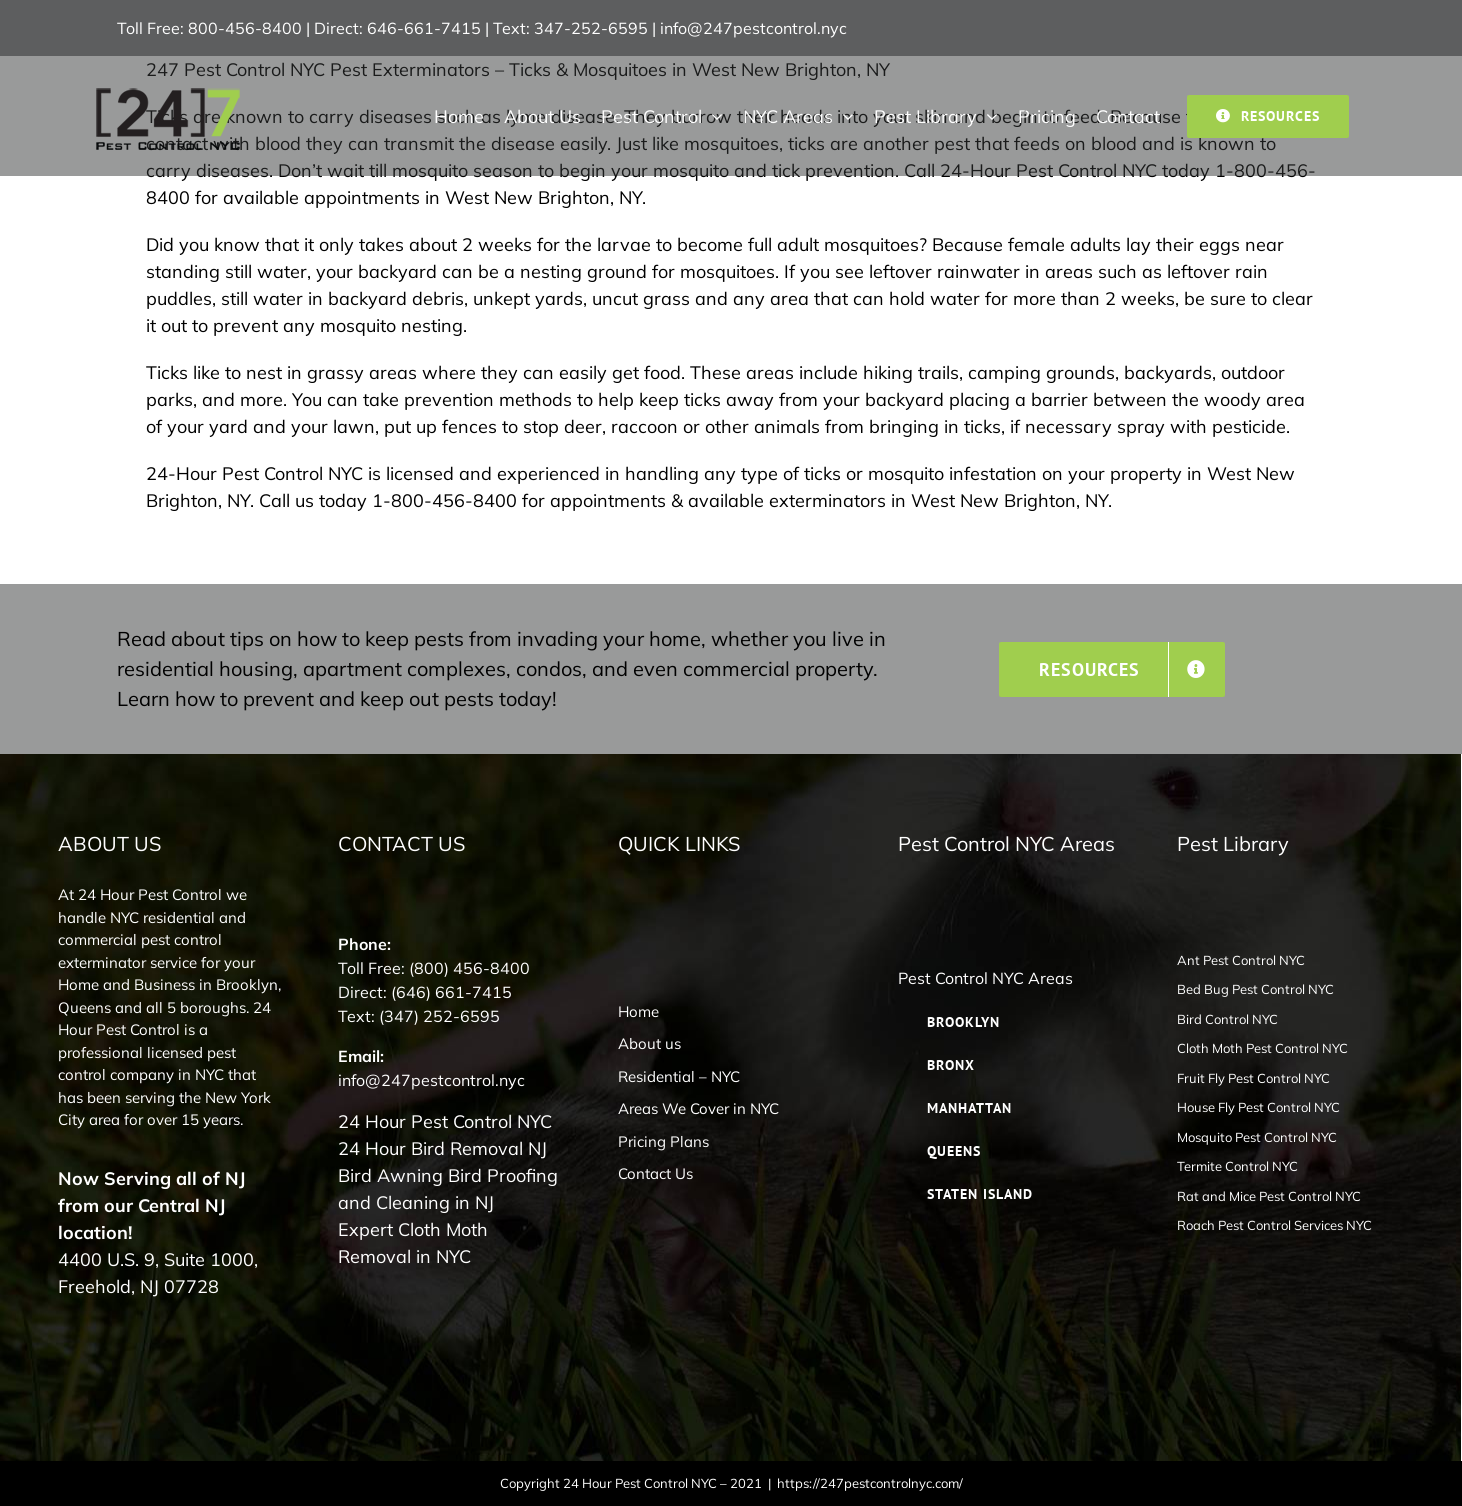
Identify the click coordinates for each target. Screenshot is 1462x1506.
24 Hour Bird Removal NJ (442, 1148)
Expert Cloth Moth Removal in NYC (413, 1243)
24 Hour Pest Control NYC (445, 1121)
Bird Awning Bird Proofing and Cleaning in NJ (448, 1189)
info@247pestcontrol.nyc (753, 28)
